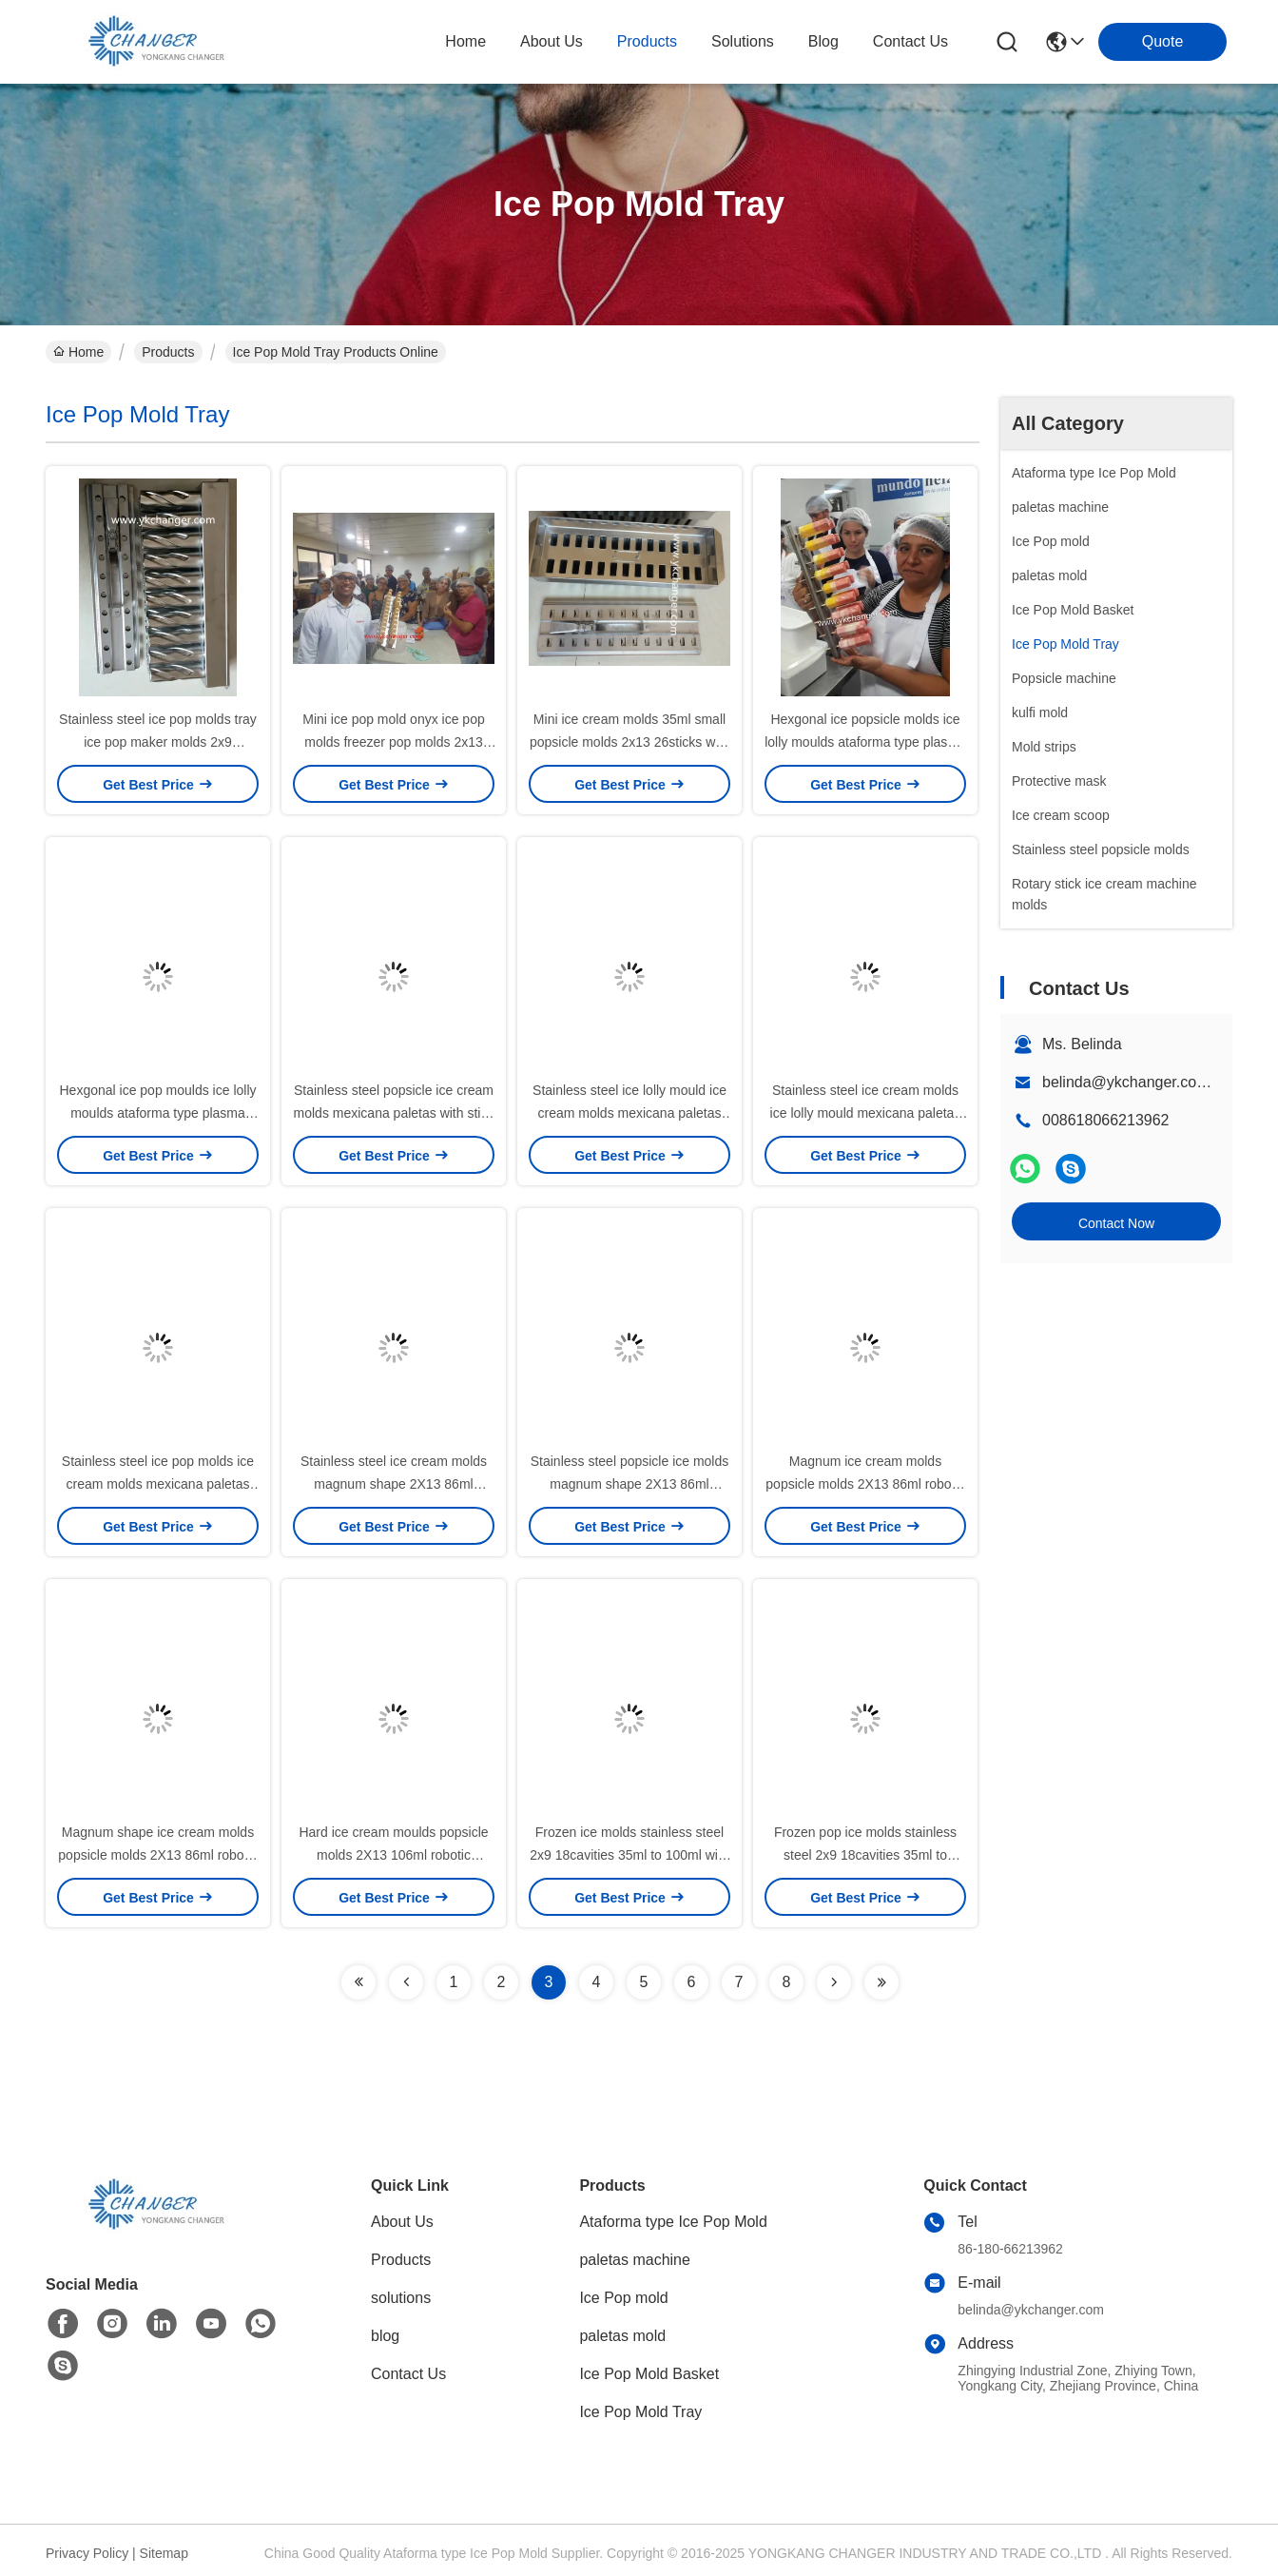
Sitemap (164, 2553)
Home (465, 41)
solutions (742, 41)
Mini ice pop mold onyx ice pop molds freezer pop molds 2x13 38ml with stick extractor (393, 742)
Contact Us (408, 2374)
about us (551, 41)
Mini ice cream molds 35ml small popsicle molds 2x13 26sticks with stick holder (629, 742)
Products (168, 352)
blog (823, 41)
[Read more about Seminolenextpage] (358, 1982)
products (647, 41)
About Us (402, 2222)
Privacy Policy (87, 2553)
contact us (910, 41)
